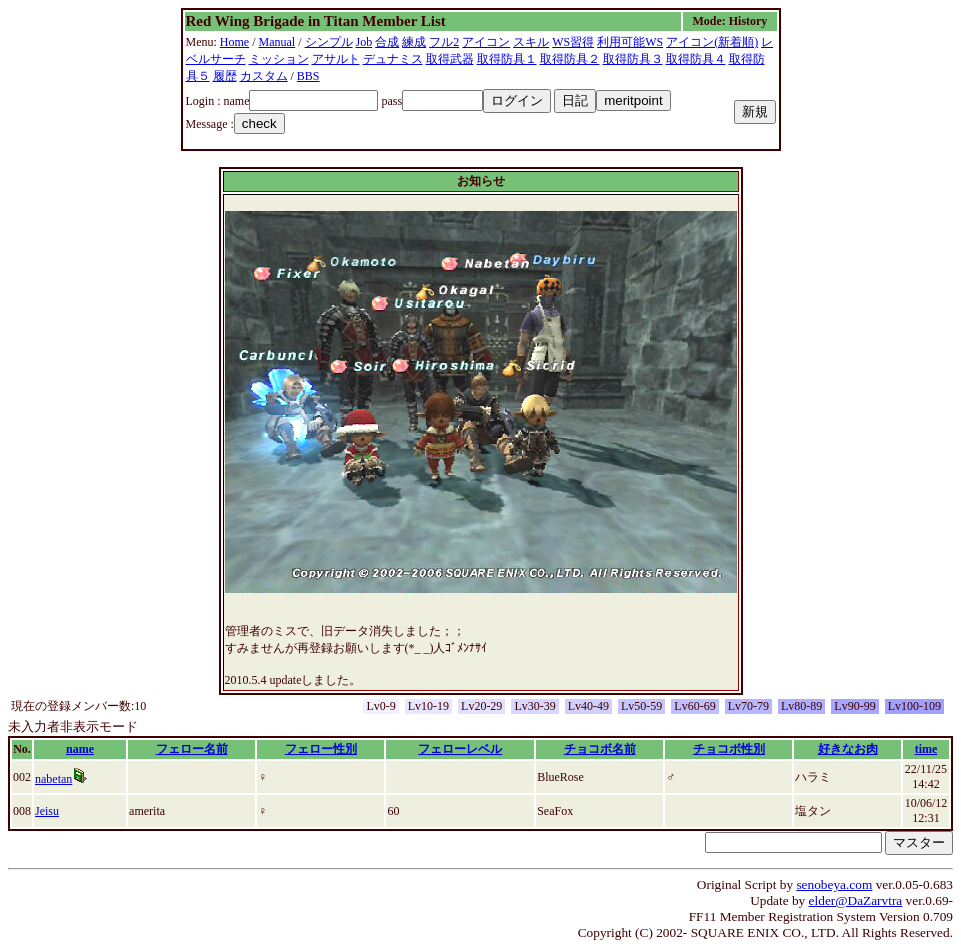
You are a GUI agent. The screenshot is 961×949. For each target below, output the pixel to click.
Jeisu (47, 811)
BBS (308, 76)
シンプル (329, 42)
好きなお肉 (848, 749)
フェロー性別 (321, 749)
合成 (387, 42)
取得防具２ (570, 59)
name (80, 749)
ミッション (279, 59)
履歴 (225, 76)
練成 (414, 42)
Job (364, 42)
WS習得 (573, 42)
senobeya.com (834, 884)
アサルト (336, 59)
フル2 (444, 42)
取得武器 (450, 59)
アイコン (486, 42)
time (926, 749)
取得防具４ (696, 59)
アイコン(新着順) (712, 42)
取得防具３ (633, 59)
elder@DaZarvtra (856, 900)
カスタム (264, 76)
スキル (531, 42)
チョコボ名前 (600, 749)
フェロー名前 (192, 749)
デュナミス (393, 59)
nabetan (53, 779)
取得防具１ (507, 59)
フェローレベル (460, 749)
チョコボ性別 (729, 749)
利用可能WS (630, 42)
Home (234, 42)
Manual (277, 42)
